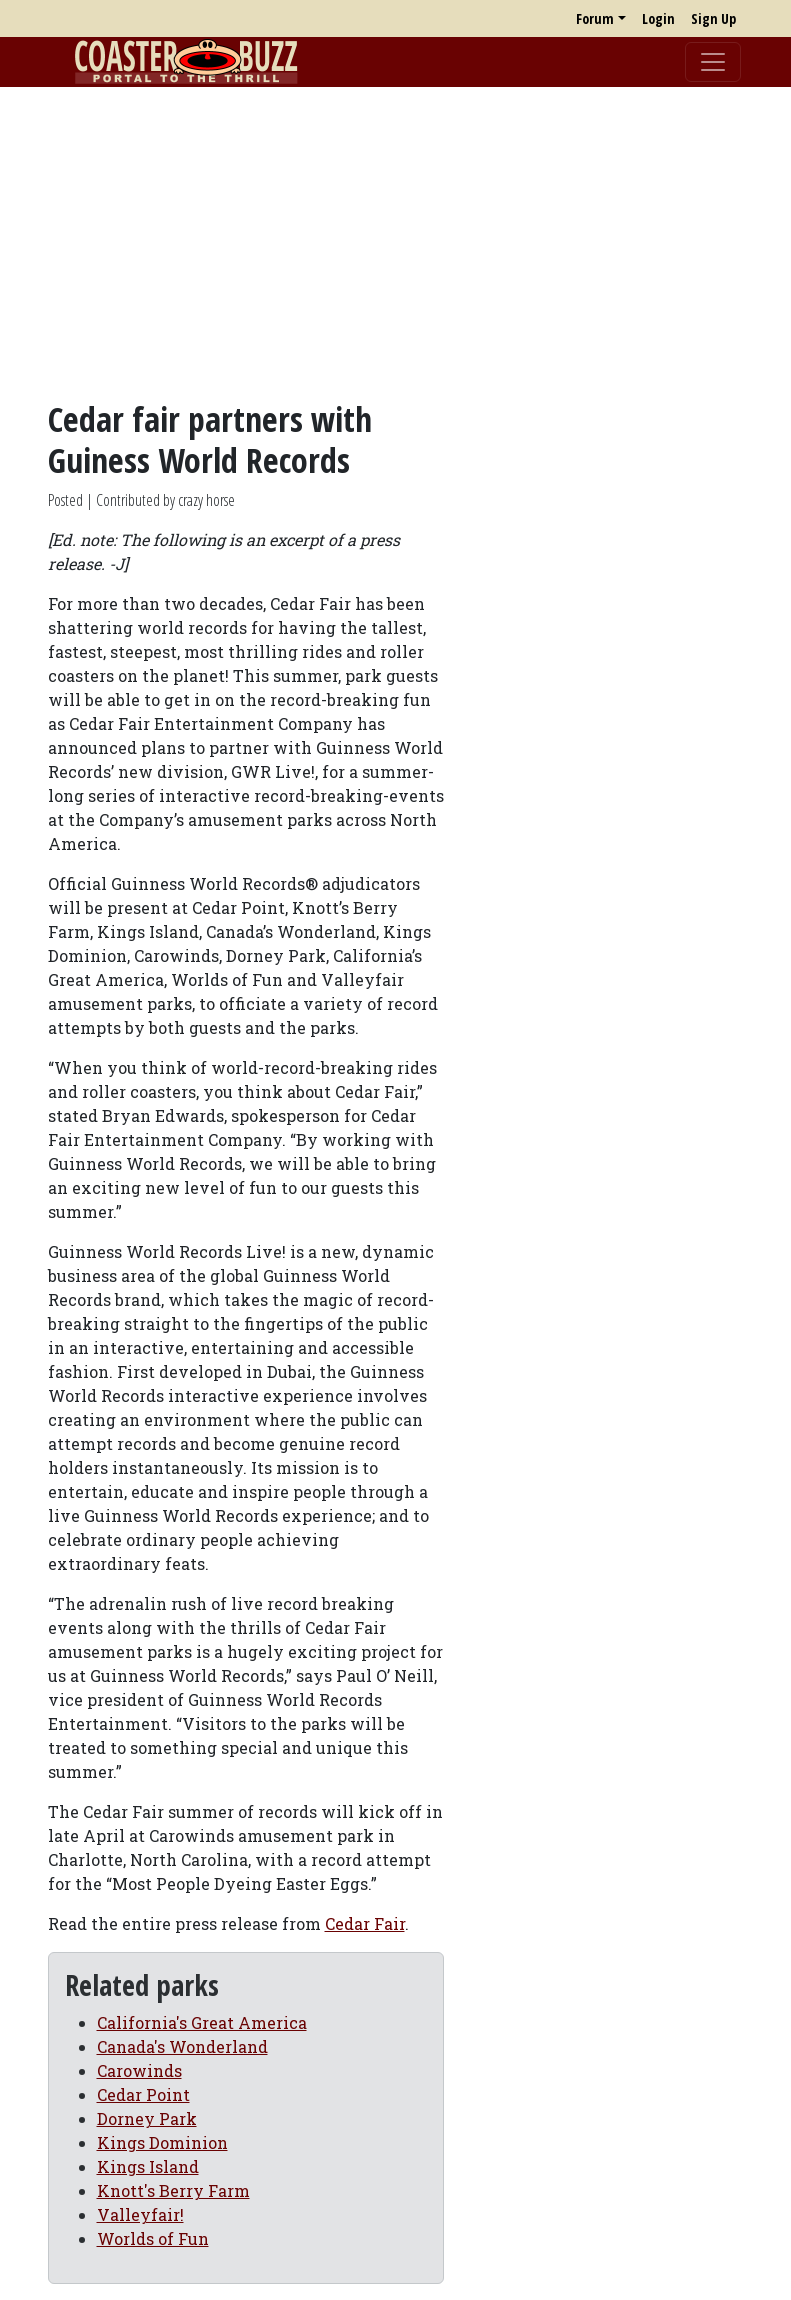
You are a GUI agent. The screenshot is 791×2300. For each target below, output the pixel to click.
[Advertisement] (395, 243)
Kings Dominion (162, 2142)
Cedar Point (143, 2094)
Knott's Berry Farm (173, 2190)
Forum (595, 18)
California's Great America (202, 2022)
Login (658, 18)
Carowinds (139, 2070)
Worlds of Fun (153, 2238)
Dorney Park (147, 2118)
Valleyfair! (140, 2214)
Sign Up (713, 18)
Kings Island (148, 2166)
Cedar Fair (365, 1923)
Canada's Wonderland (182, 2046)
